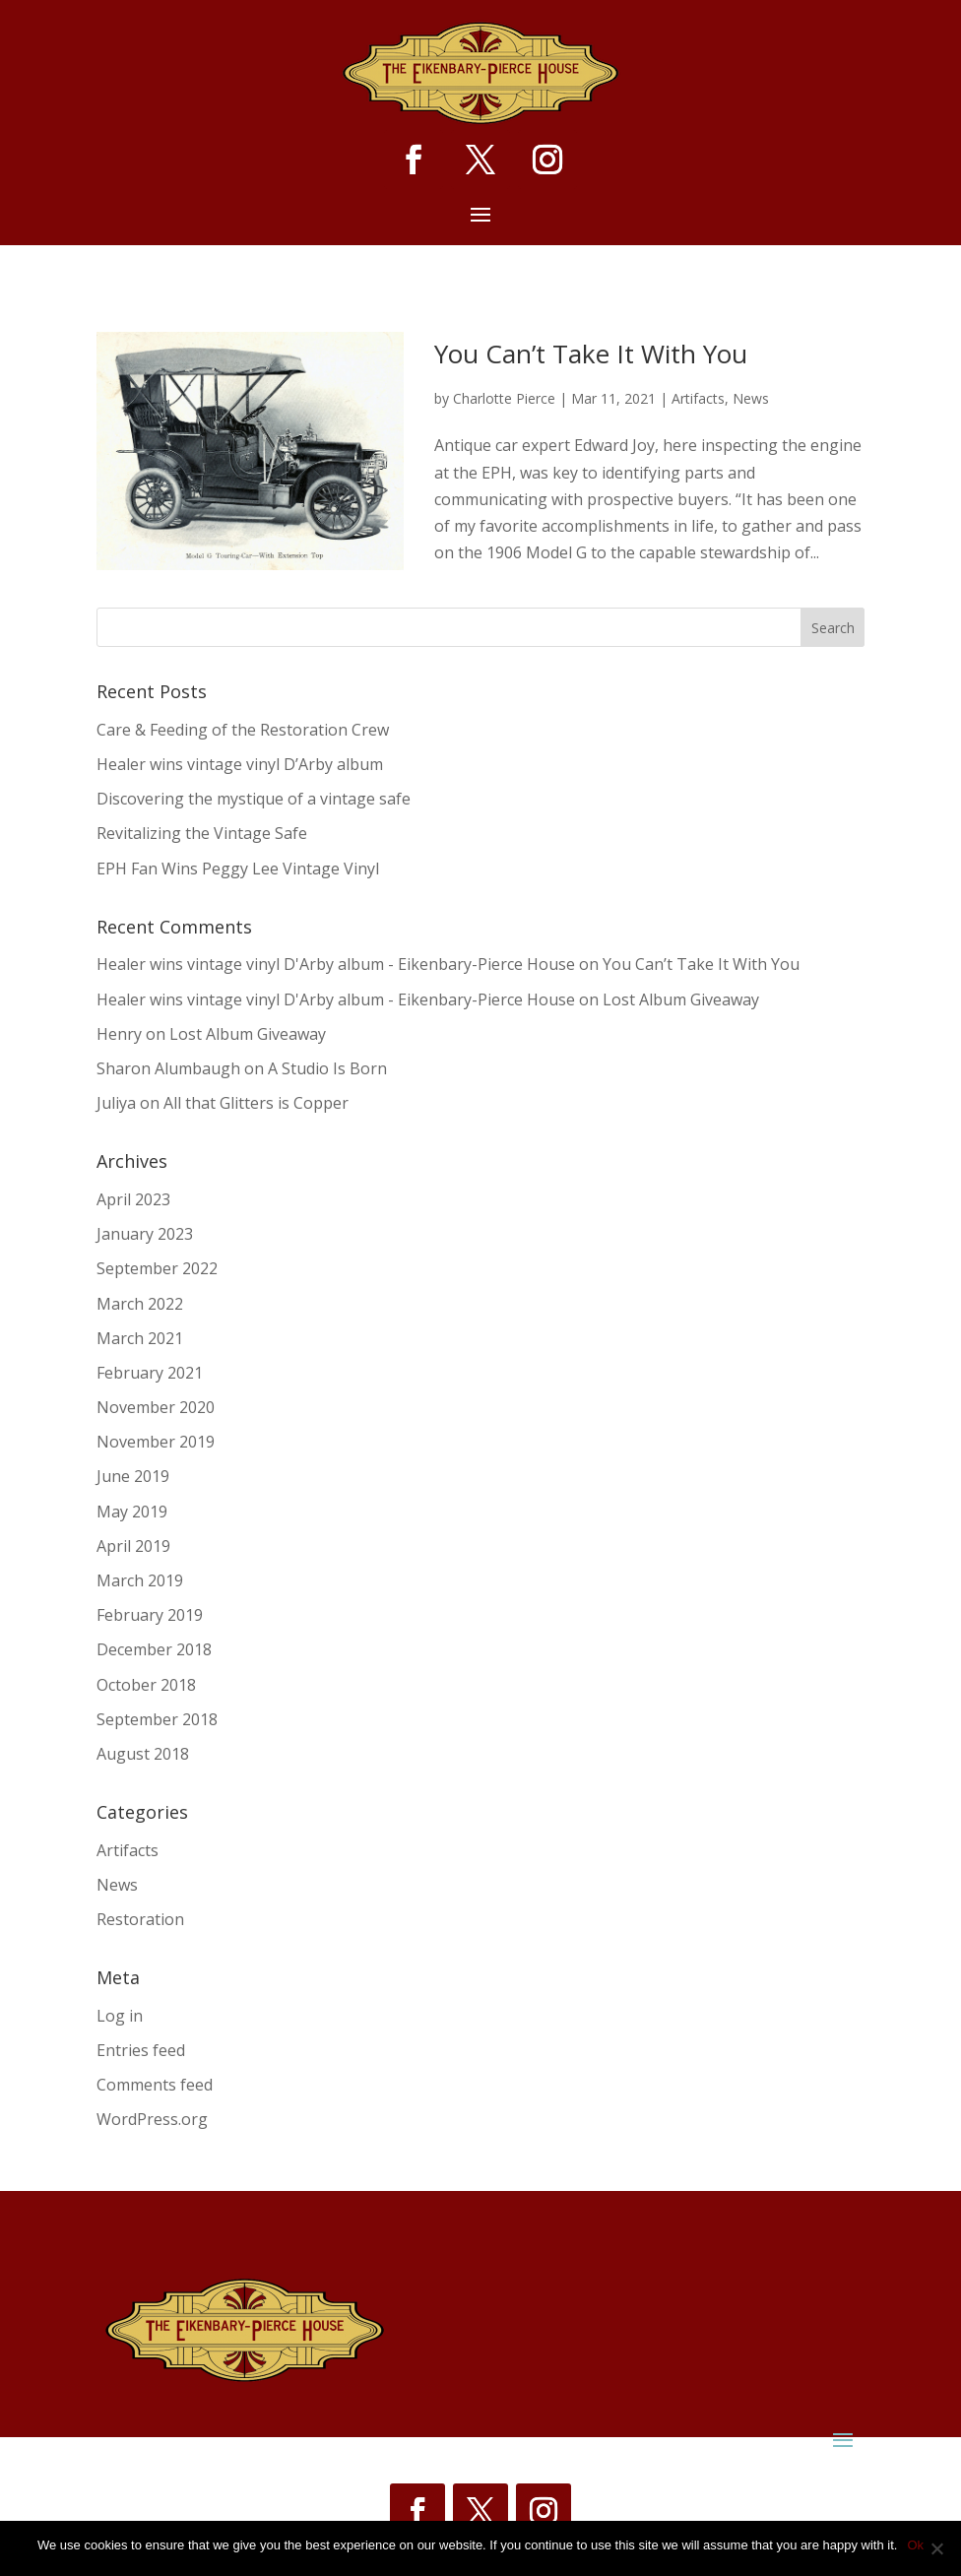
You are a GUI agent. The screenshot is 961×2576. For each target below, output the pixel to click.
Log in (119, 2016)
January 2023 (144, 1234)
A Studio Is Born (327, 1068)
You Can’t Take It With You (590, 353)
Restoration (140, 1919)
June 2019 (132, 1476)
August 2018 (142, 1754)
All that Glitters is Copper (256, 1103)
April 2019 (133, 1546)
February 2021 (149, 1373)
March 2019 (139, 1580)
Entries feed (140, 2050)
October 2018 (146, 1685)
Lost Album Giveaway (681, 999)
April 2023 (133, 1199)
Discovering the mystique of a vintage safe (253, 798)
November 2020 (155, 1407)
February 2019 (149, 1615)
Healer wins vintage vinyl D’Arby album (239, 764)
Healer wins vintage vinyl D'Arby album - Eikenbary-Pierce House (335, 964)
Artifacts (698, 398)
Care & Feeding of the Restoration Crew (242, 730)
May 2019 (131, 1511)
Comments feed (154, 2084)
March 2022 (139, 1304)
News (751, 398)
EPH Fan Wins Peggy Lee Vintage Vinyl (237, 868)
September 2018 (157, 1719)
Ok (915, 2545)
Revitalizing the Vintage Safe (201, 833)
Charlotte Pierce (504, 398)
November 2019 (155, 1441)
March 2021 (139, 1338)
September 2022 (157, 1268)
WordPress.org (152, 2119)
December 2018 (154, 1649)
